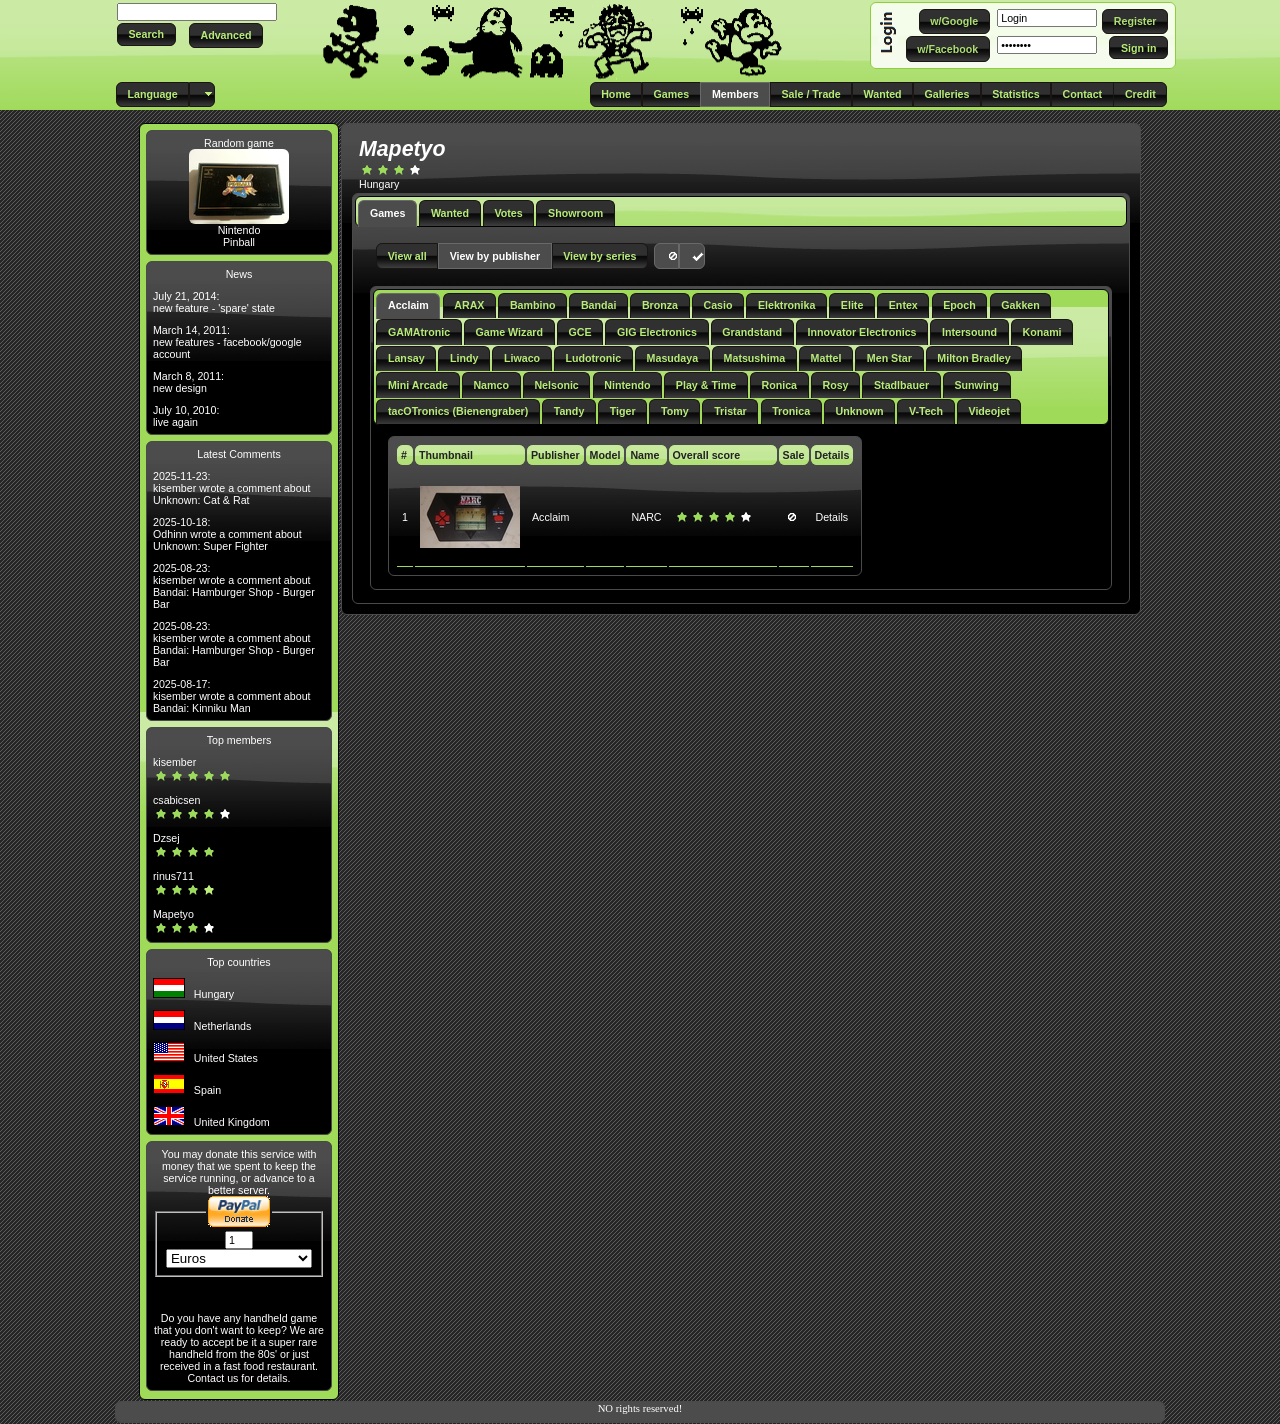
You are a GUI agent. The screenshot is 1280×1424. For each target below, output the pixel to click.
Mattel (826, 358)
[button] (146, 34)
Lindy (464, 358)
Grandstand (752, 332)
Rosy (835, 385)
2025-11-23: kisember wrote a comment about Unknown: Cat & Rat (232, 488)
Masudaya (673, 358)
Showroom (575, 213)
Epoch (959, 305)
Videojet (988, 411)
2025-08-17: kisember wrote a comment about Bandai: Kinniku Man (232, 696)
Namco (491, 385)
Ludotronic (594, 358)
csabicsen (176, 800)
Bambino (533, 305)
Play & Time (706, 385)
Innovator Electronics (862, 332)
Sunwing (976, 385)
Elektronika (786, 305)
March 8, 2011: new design (188, 382)
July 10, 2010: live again (186, 416)
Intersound (969, 332)
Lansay (406, 358)
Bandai (599, 305)
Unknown (860, 411)
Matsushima (755, 358)
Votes (508, 213)
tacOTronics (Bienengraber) (458, 411)
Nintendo (239, 230)
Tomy (675, 411)
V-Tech (926, 411)
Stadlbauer (901, 385)
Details (832, 517)
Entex (903, 305)
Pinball (239, 242)
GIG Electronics (657, 332)
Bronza (660, 305)
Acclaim (408, 305)
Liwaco (522, 358)
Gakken (1020, 305)
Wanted (450, 213)
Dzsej (166, 838)
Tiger (623, 411)
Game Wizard (509, 332)
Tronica (791, 411)
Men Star (889, 358)
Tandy (569, 411)
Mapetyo (173, 914)
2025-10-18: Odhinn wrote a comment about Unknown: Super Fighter (227, 534)
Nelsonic (556, 385)
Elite (852, 305)
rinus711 (173, 876)
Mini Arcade (418, 385)
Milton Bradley (973, 358)
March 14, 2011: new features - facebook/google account (227, 342)
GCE (579, 332)
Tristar (730, 411)
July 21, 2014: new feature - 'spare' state (214, 302)
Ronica (780, 385)
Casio (717, 305)
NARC (646, 517)
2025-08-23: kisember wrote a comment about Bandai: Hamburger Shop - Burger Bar (234, 586)
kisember (174, 762)
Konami (1041, 332)
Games (388, 213)
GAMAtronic (419, 332)
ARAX (469, 305)
